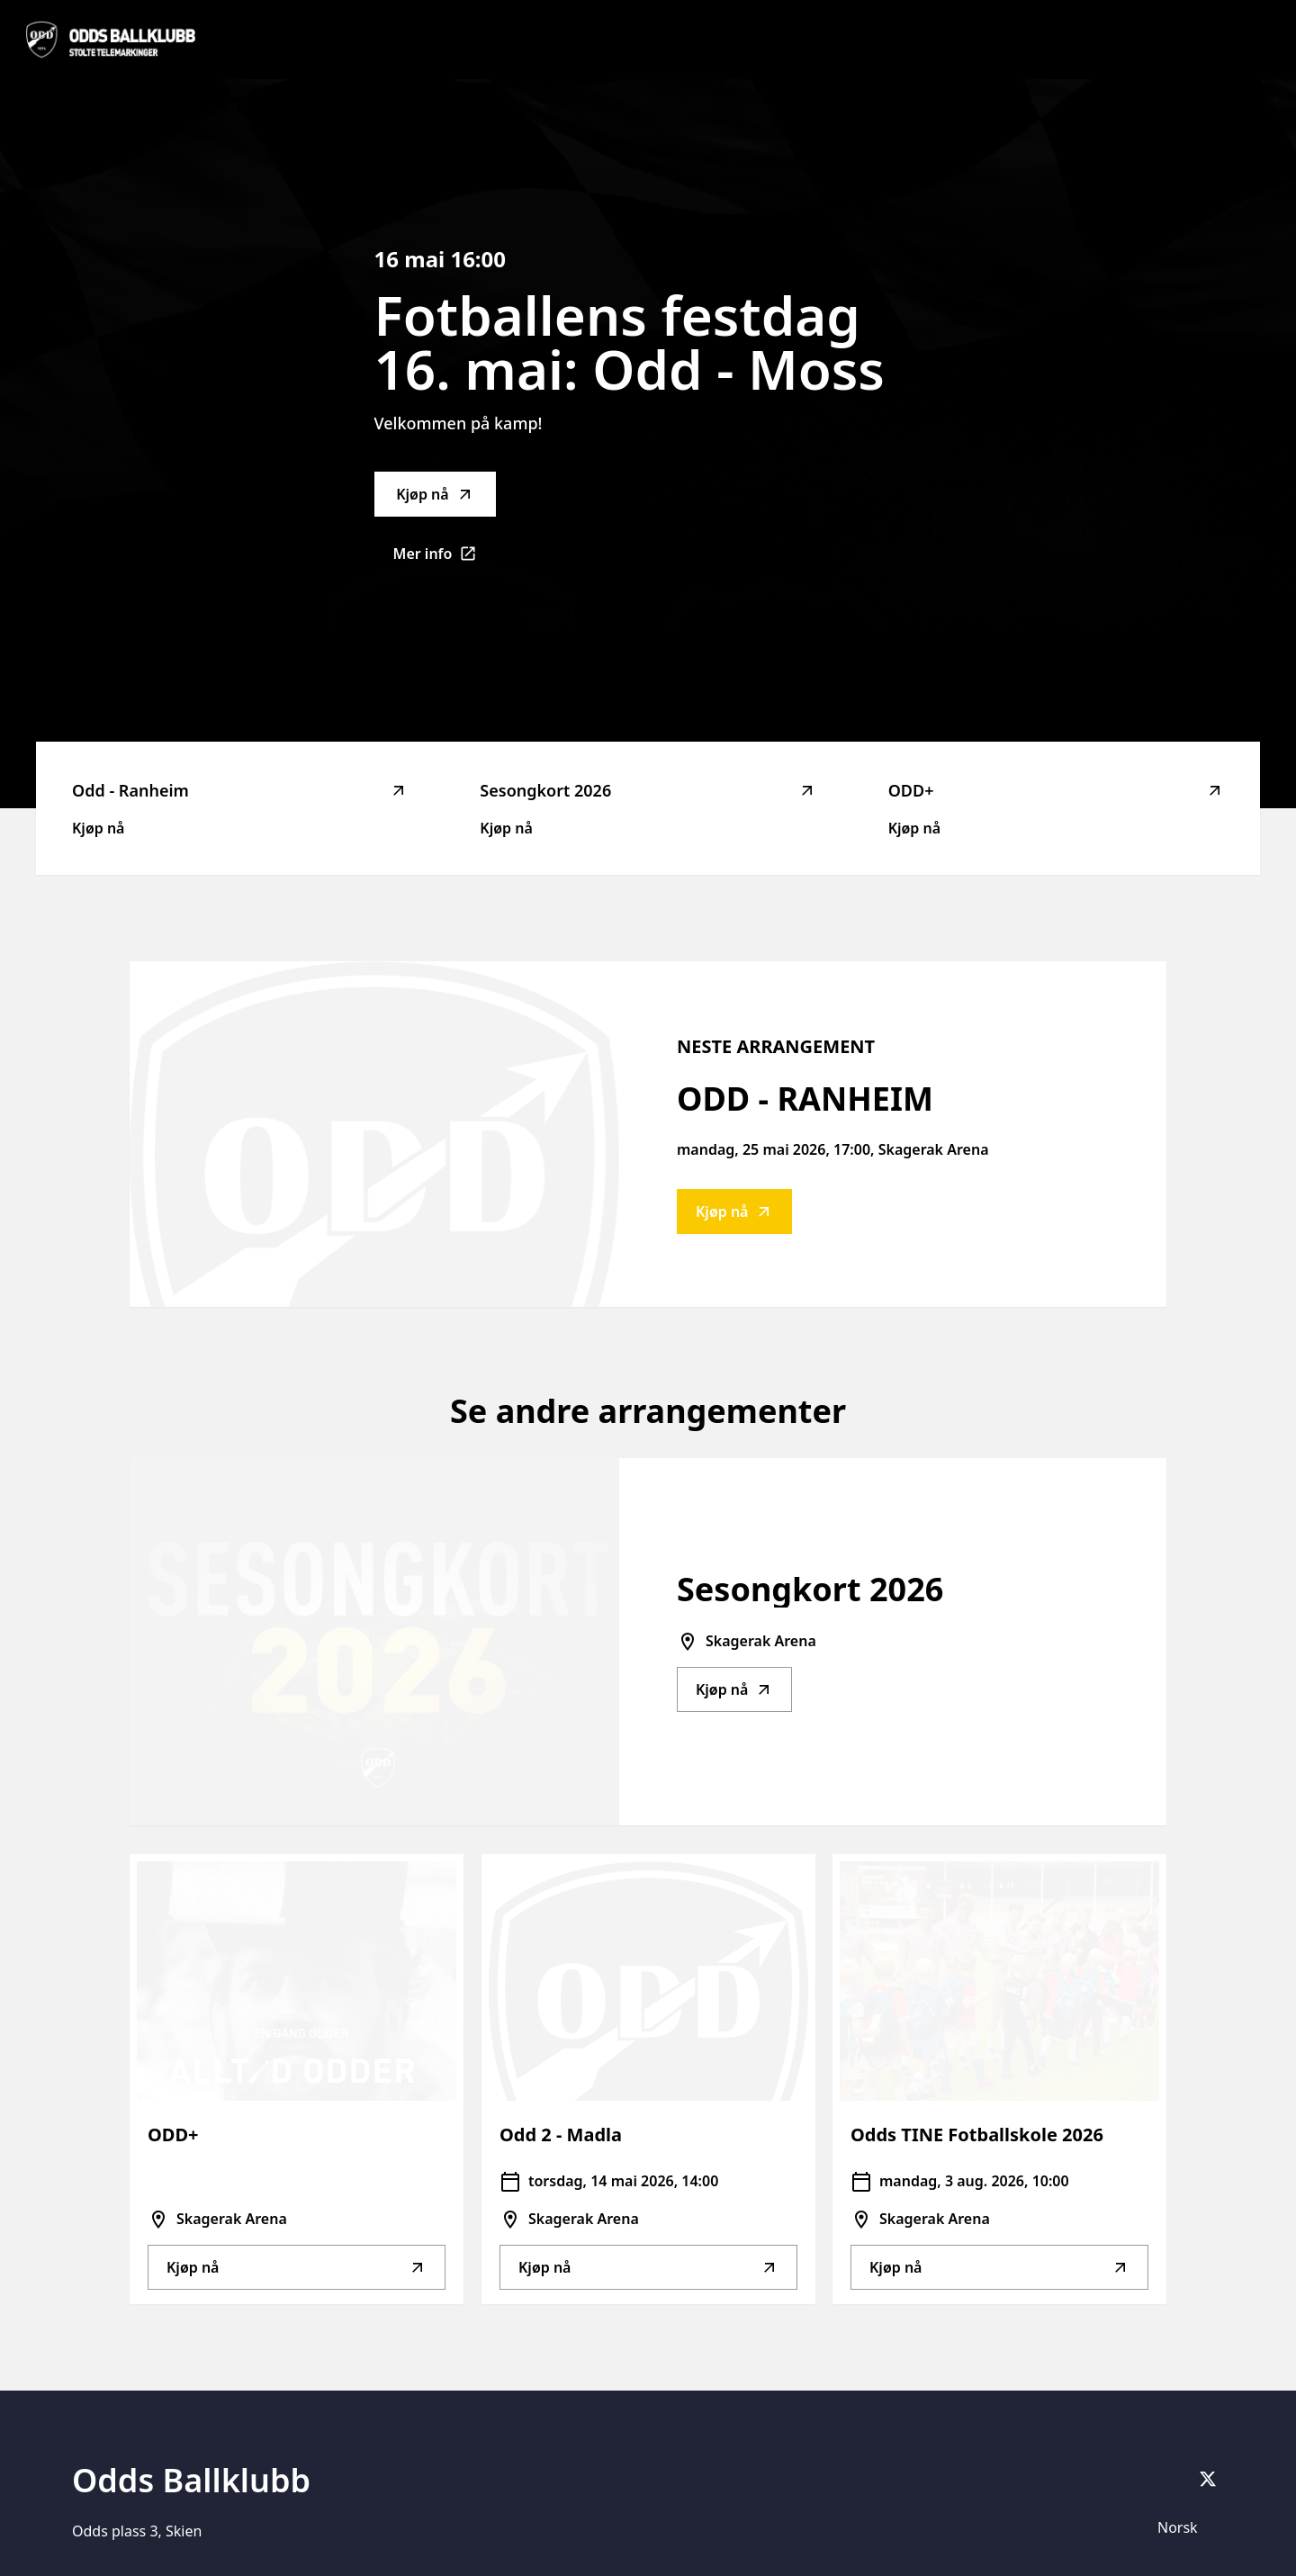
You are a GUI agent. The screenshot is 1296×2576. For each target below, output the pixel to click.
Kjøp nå (434, 494)
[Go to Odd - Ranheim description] (374, 1134)
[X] (1208, 2479)
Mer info (445, 559)
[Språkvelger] (1185, 2527)
